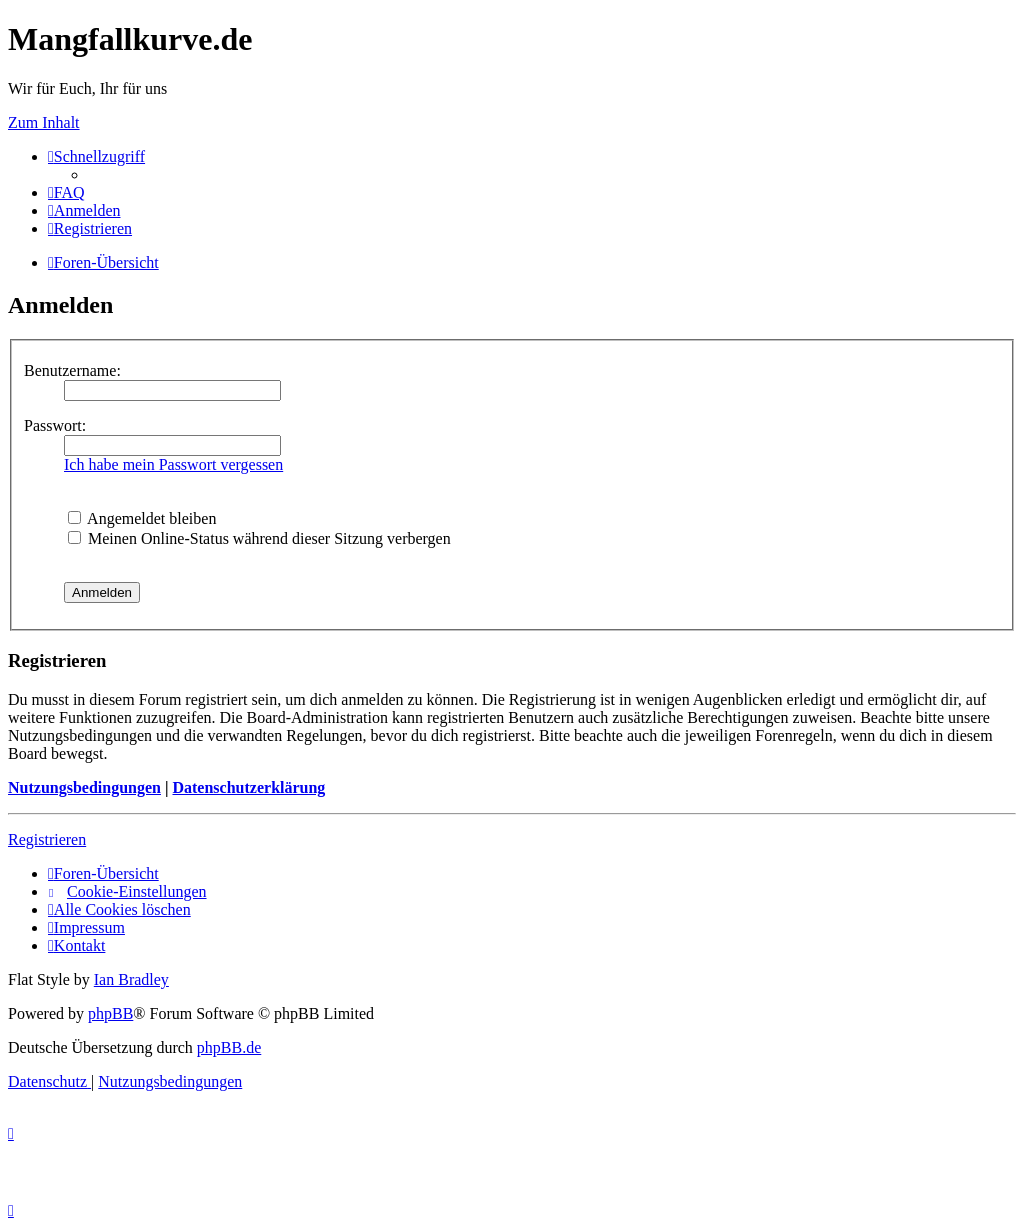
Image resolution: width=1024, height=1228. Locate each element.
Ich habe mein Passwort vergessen (173, 464)
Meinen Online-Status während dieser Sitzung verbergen (259, 538)
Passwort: (55, 425)
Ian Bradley (131, 979)
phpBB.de (229, 1047)
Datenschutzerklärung (248, 787)
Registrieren (47, 839)
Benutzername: (72, 370)
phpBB (110, 1013)
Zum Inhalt (44, 122)
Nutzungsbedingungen (84, 787)
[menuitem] (66, 192)
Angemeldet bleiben (142, 518)
